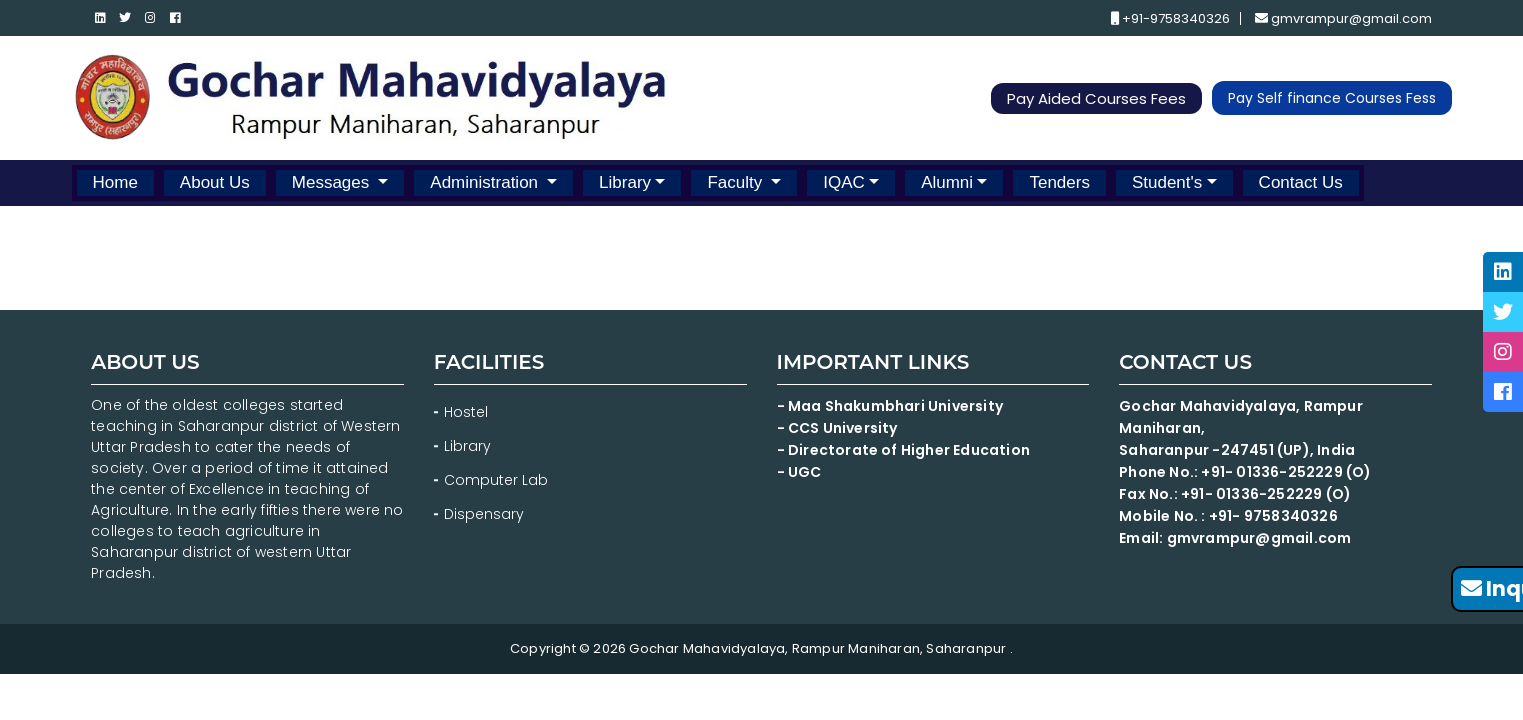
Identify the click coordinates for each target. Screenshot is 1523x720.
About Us (215, 182)
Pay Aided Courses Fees (1096, 98)
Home (115, 182)
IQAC (844, 182)
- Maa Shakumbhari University (892, 406)
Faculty (737, 182)
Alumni (947, 182)
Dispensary (484, 514)
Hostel (466, 412)
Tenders (1059, 182)
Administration (486, 182)
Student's (1167, 182)
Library (625, 182)
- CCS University (837, 428)
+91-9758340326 (1170, 18)
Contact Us (1301, 182)
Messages (333, 182)
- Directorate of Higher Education (905, 450)
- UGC (799, 472)
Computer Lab (498, 480)
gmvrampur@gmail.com (1343, 18)
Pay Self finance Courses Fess (1332, 98)
